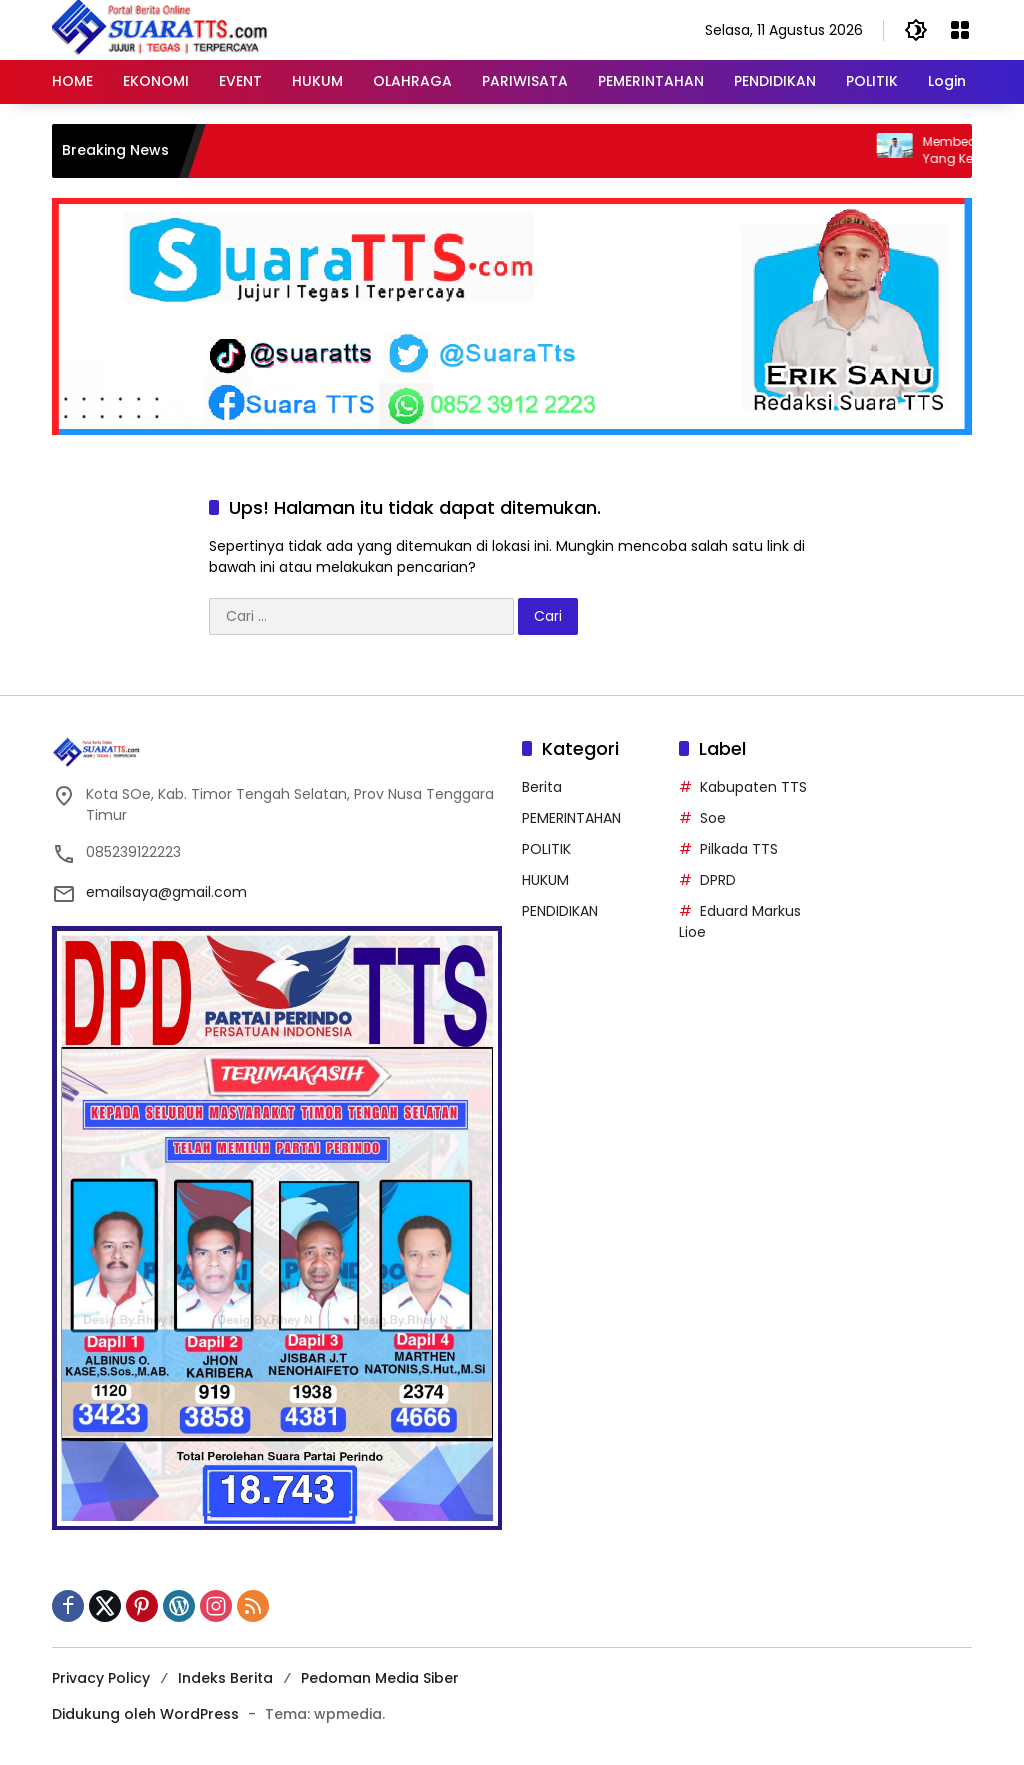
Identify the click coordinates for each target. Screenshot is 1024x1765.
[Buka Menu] (960, 30)
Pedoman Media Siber (380, 1678)
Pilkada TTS (739, 849)
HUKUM (545, 880)
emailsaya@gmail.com (166, 892)
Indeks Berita (225, 1678)
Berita (542, 787)
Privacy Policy (101, 1678)
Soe (713, 818)
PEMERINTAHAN (571, 818)
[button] (916, 30)
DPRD (718, 880)
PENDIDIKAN (560, 911)
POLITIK (546, 849)
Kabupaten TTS (753, 787)
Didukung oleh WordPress (145, 1714)
